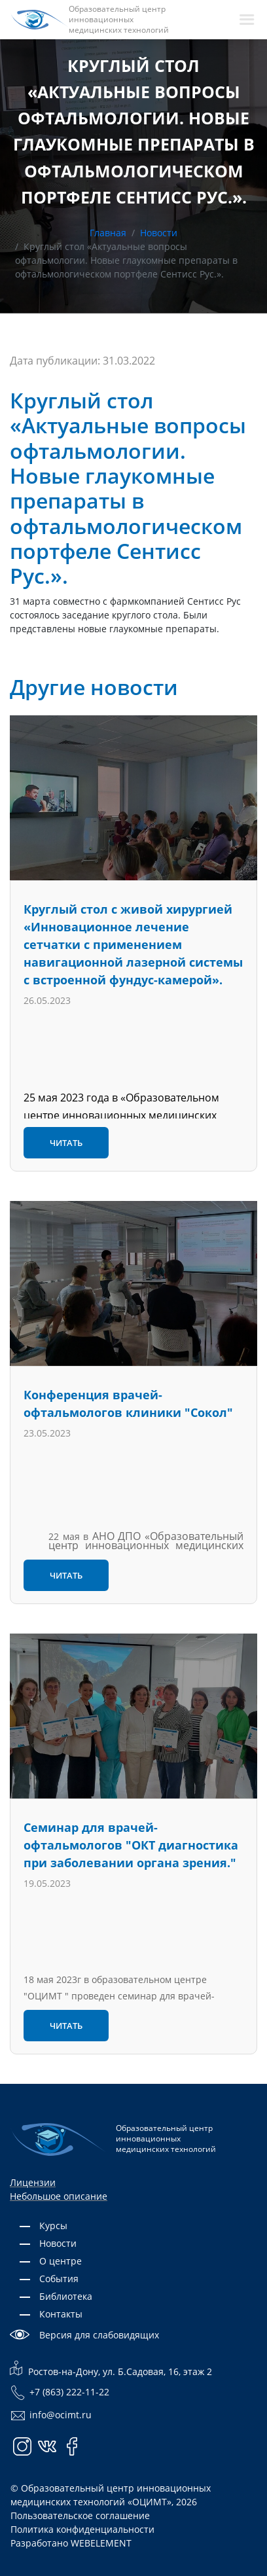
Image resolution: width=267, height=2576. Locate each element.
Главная (108, 232)
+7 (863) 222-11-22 (59, 2393)
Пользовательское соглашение (80, 2515)
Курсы (53, 2225)
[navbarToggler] (246, 19)
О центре (60, 2261)
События (59, 2278)
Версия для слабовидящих (99, 2335)
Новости (158, 232)
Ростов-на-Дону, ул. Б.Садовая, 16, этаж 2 (111, 2369)
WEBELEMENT (101, 2543)
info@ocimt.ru (51, 2416)
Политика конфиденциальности (82, 2529)
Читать (66, 1143)
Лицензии (33, 2182)
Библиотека (65, 2296)
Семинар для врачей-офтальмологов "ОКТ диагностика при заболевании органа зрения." (131, 1844)
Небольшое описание (58, 2196)
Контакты (60, 2314)
